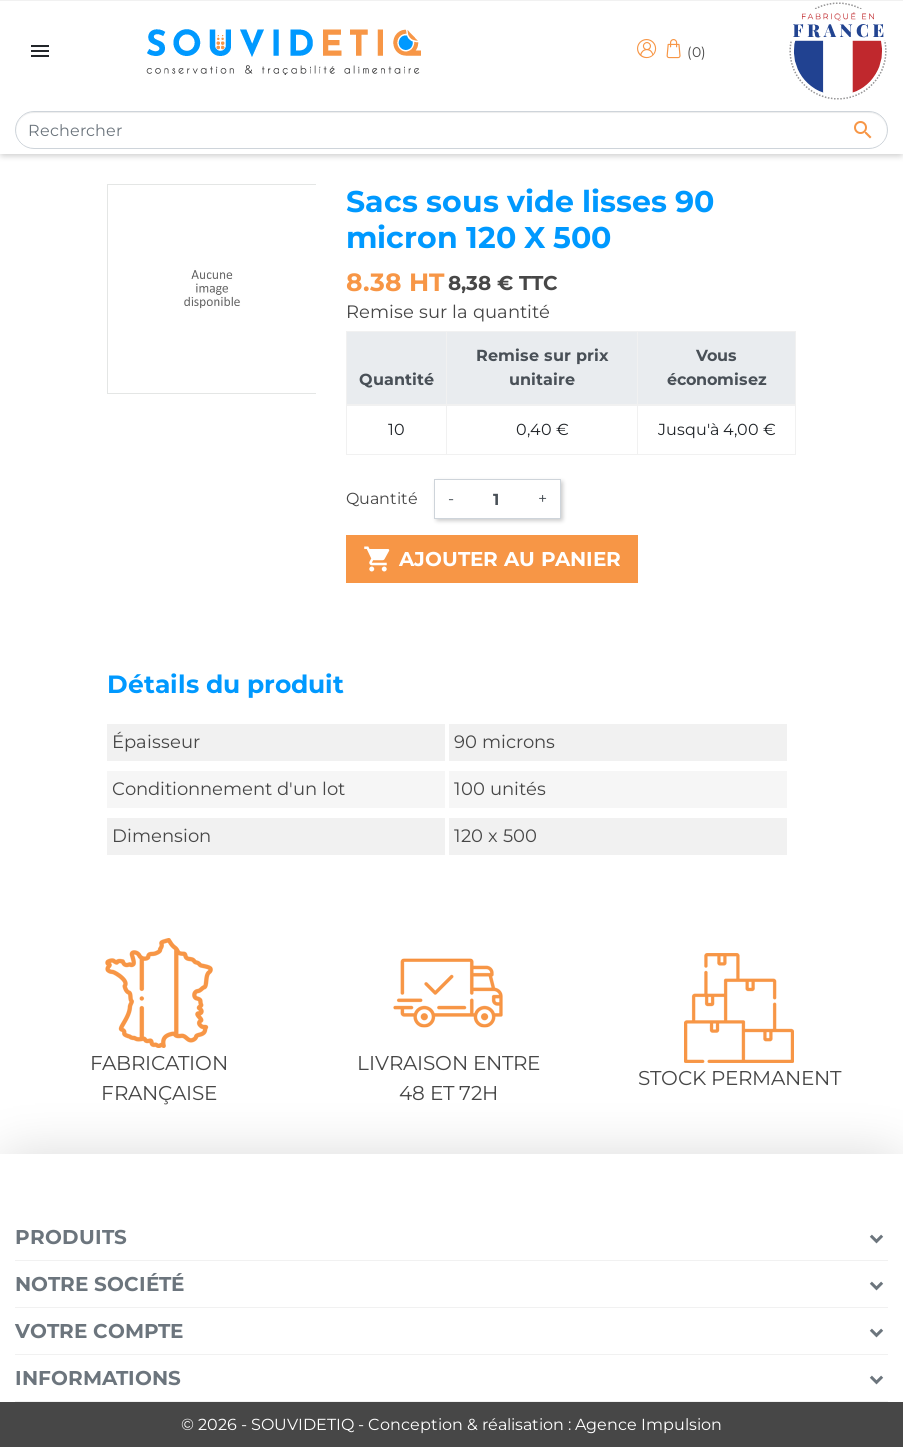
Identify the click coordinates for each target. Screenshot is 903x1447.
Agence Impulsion (648, 1424)
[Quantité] (496, 499)
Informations (98, 1378)
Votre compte (99, 1331)
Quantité (382, 498)
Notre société (99, 1284)
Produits (71, 1237)
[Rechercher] (451, 130)
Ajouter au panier (492, 559)
